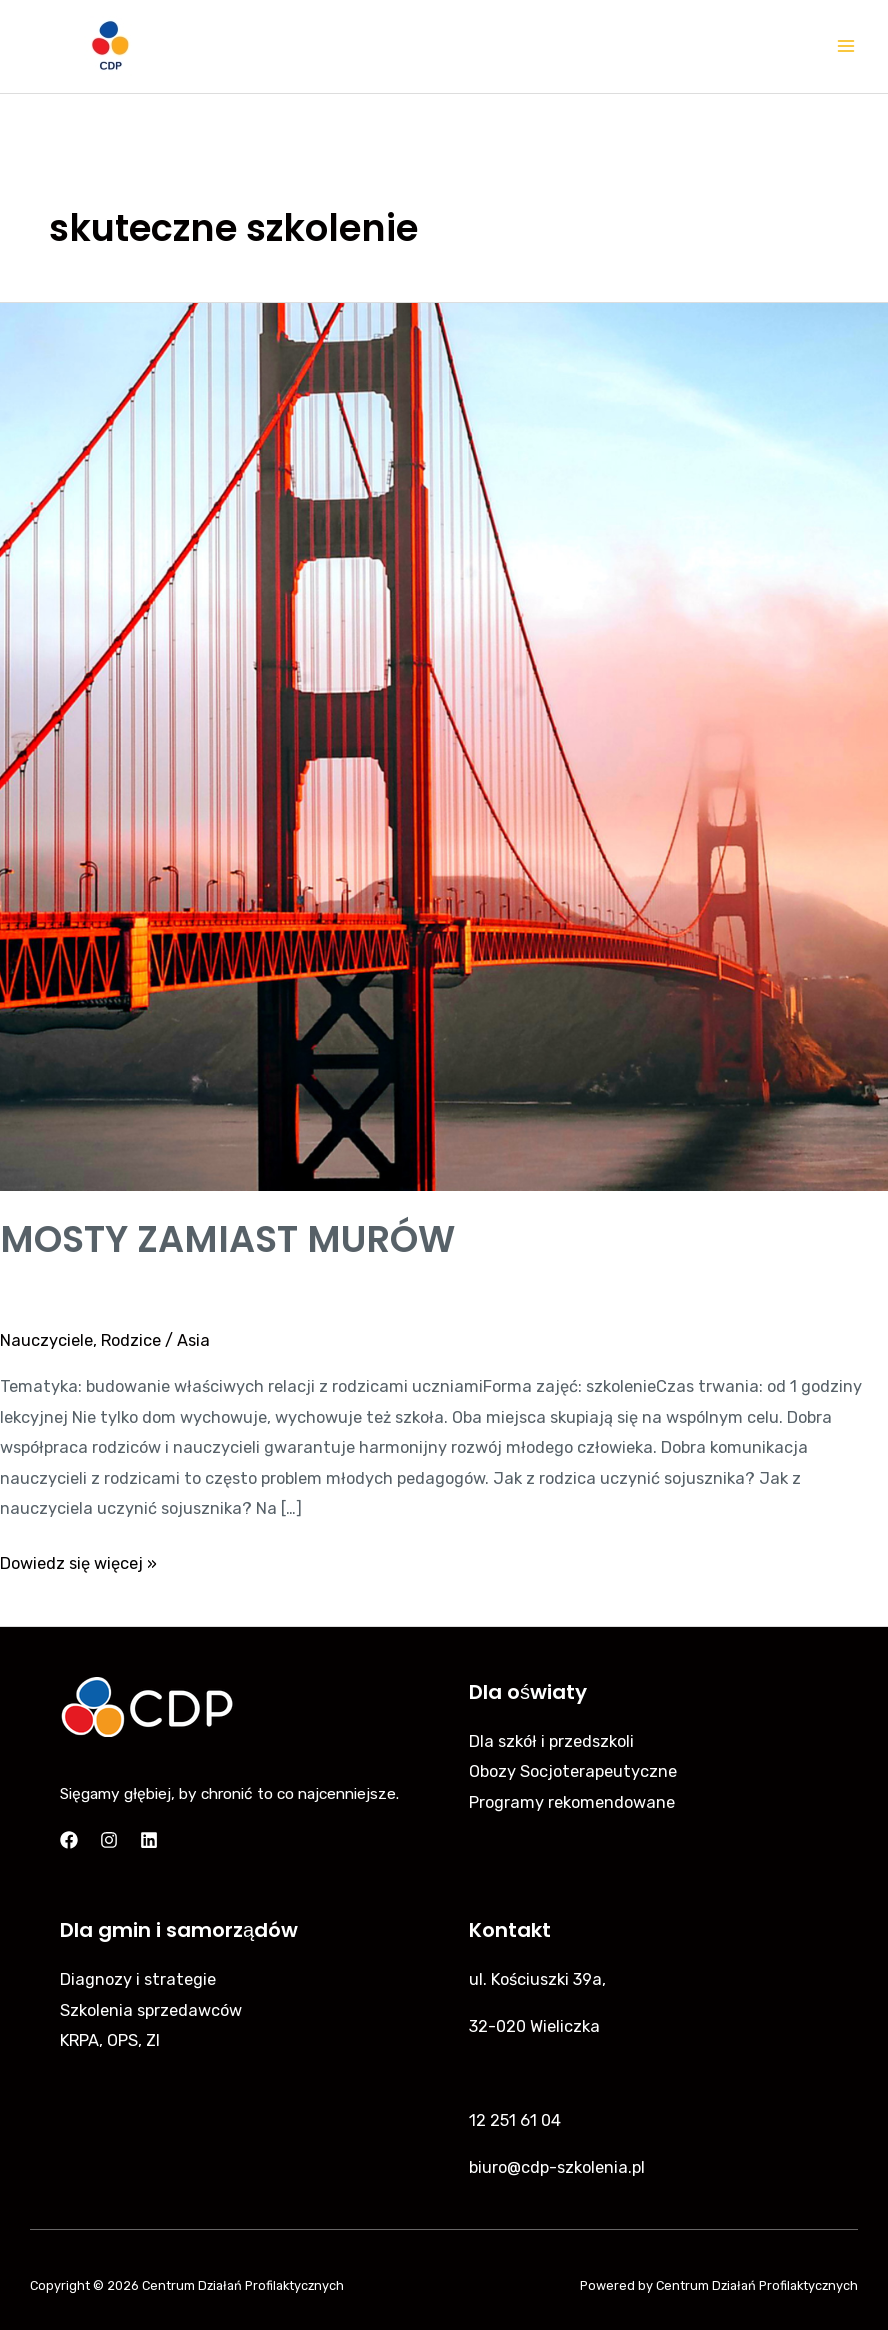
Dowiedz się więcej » (78, 1561)
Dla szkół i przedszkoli (551, 1741)
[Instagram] (109, 1840)
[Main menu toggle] (845, 46)
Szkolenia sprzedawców (151, 2010)
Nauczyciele (46, 1340)
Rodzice (131, 1340)
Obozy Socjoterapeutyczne (573, 1771)
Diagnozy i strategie (138, 1979)
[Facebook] (69, 1840)
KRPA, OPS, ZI (110, 2040)
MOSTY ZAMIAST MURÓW (227, 1239)
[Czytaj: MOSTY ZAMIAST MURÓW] (444, 745)
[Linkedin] (149, 1840)
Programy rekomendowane (572, 1802)
